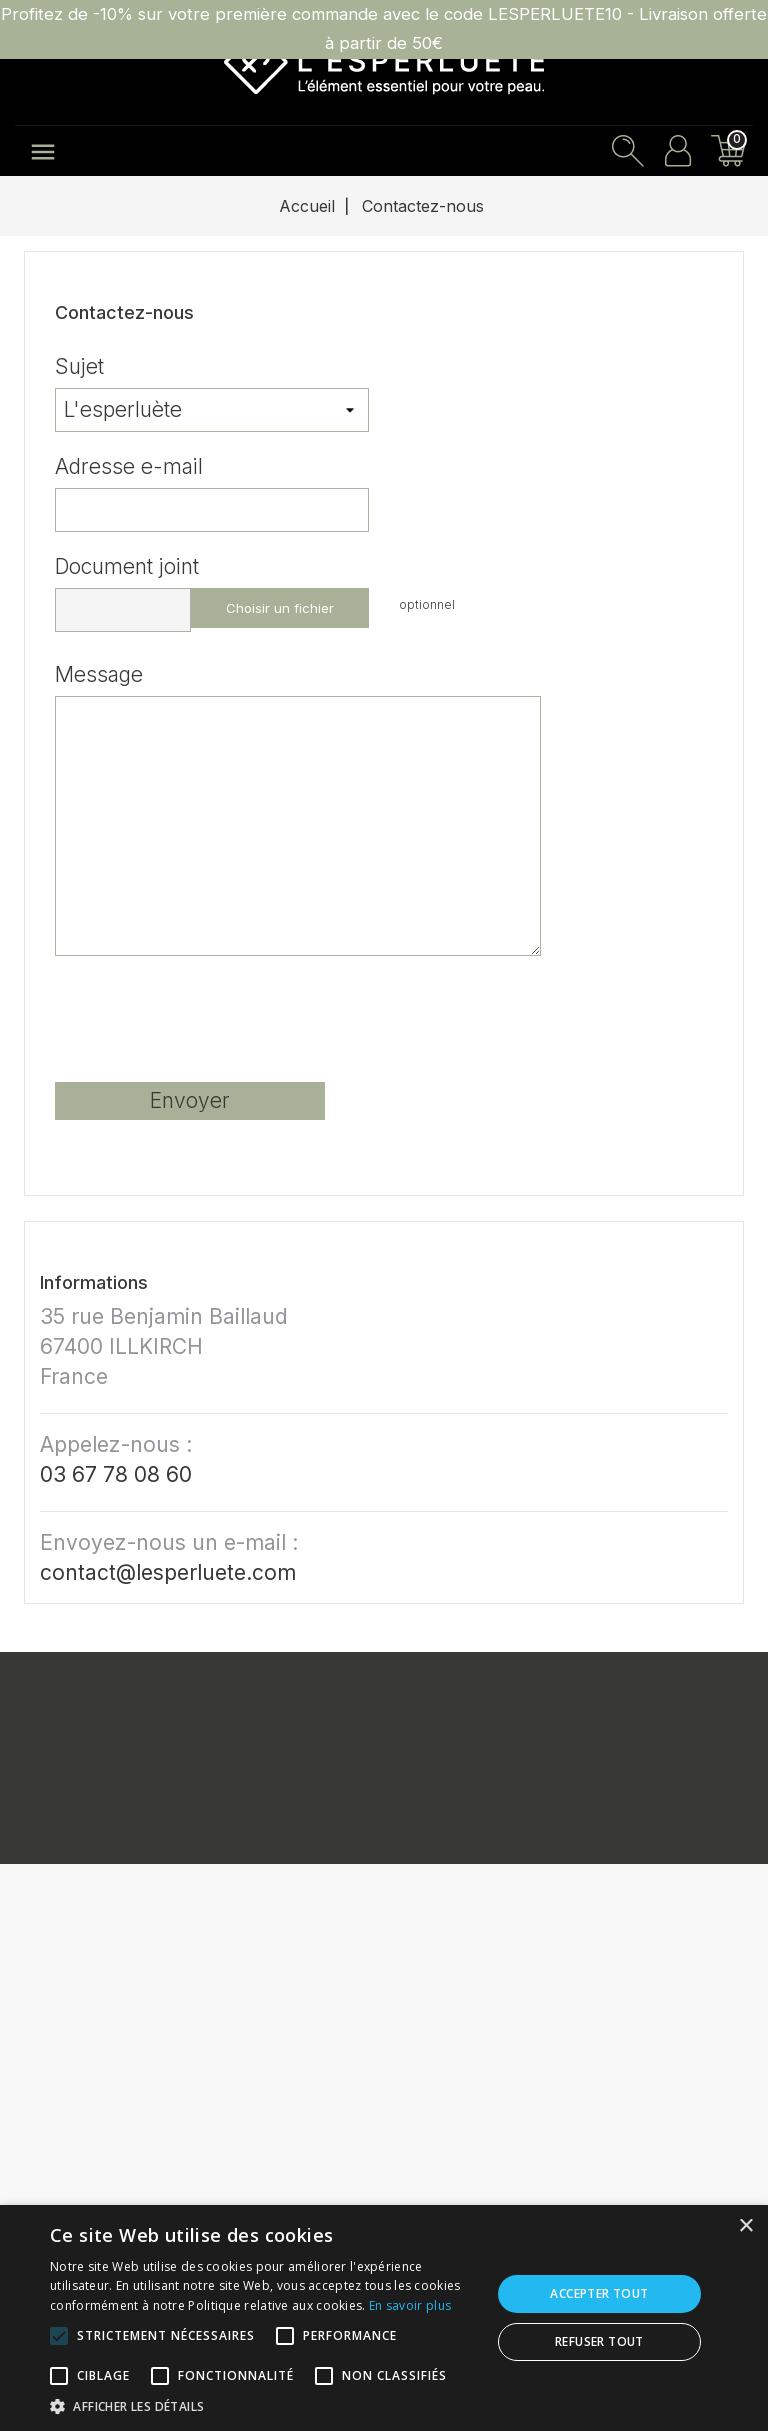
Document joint (127, 565)
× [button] (745, 2226)
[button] (264, 2406)
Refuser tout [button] (599, 2341)
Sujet (79, 365)
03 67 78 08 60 (116, 1474)
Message (99, 673)
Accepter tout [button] (599, 2293)
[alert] (384, 2318)
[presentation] (207, 1027)
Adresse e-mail (129, 465)
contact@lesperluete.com (168, 1572)
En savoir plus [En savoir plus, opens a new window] (410, 2305)
